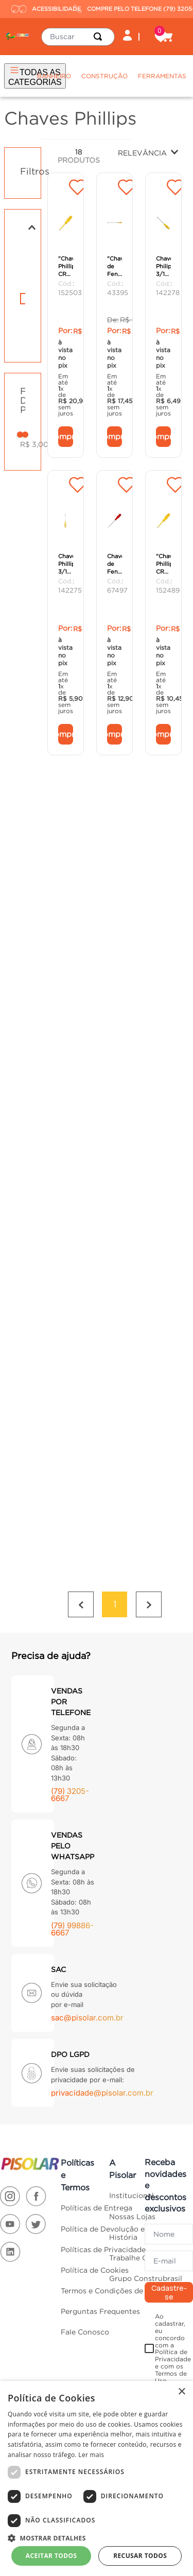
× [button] (181, 2392)
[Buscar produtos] (100, 36)
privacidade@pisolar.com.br (102, 2036)
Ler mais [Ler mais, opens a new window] (91, 2454)
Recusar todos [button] (140, 2555)
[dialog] (96, 2478)
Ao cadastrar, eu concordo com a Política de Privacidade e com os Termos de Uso (173, 2291)
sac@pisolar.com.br (87, 1961)
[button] (22, 211)
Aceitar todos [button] (51, 2555)
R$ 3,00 (34, 428)
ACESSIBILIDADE (39, 8)
